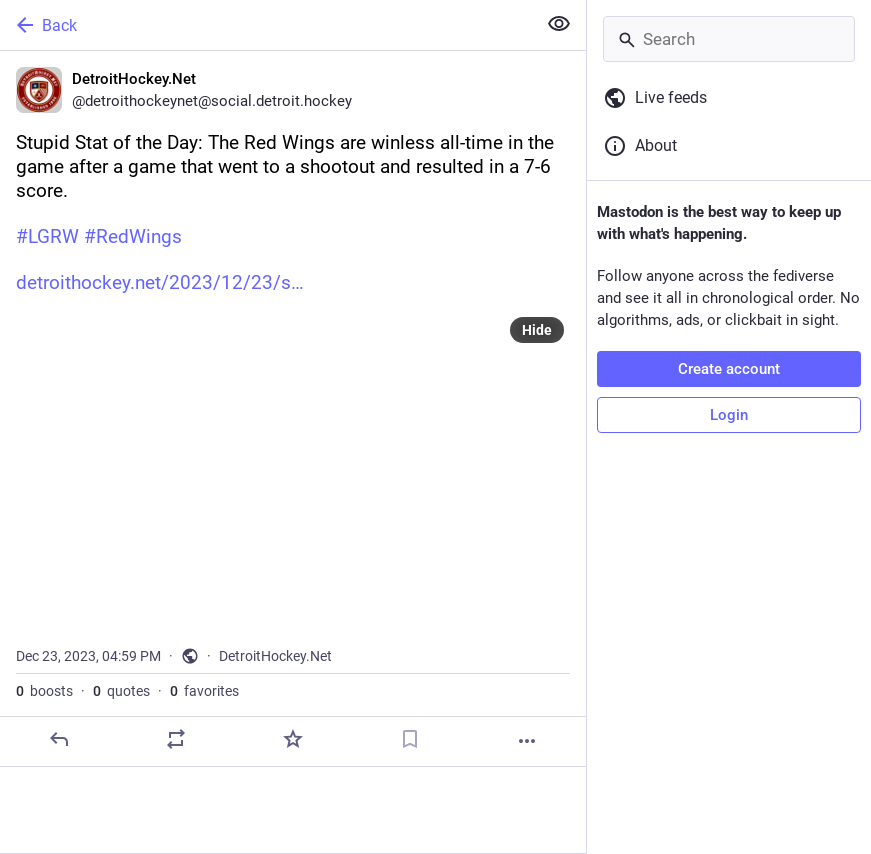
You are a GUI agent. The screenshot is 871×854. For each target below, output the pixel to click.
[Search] (729, 39)
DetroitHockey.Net (275, 656)
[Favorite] (293, 739)
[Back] (266, 25)
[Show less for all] (559, 24)
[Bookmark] (410, 739)
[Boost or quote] (176, 739)
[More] (527, 741)
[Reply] (59, 739)
